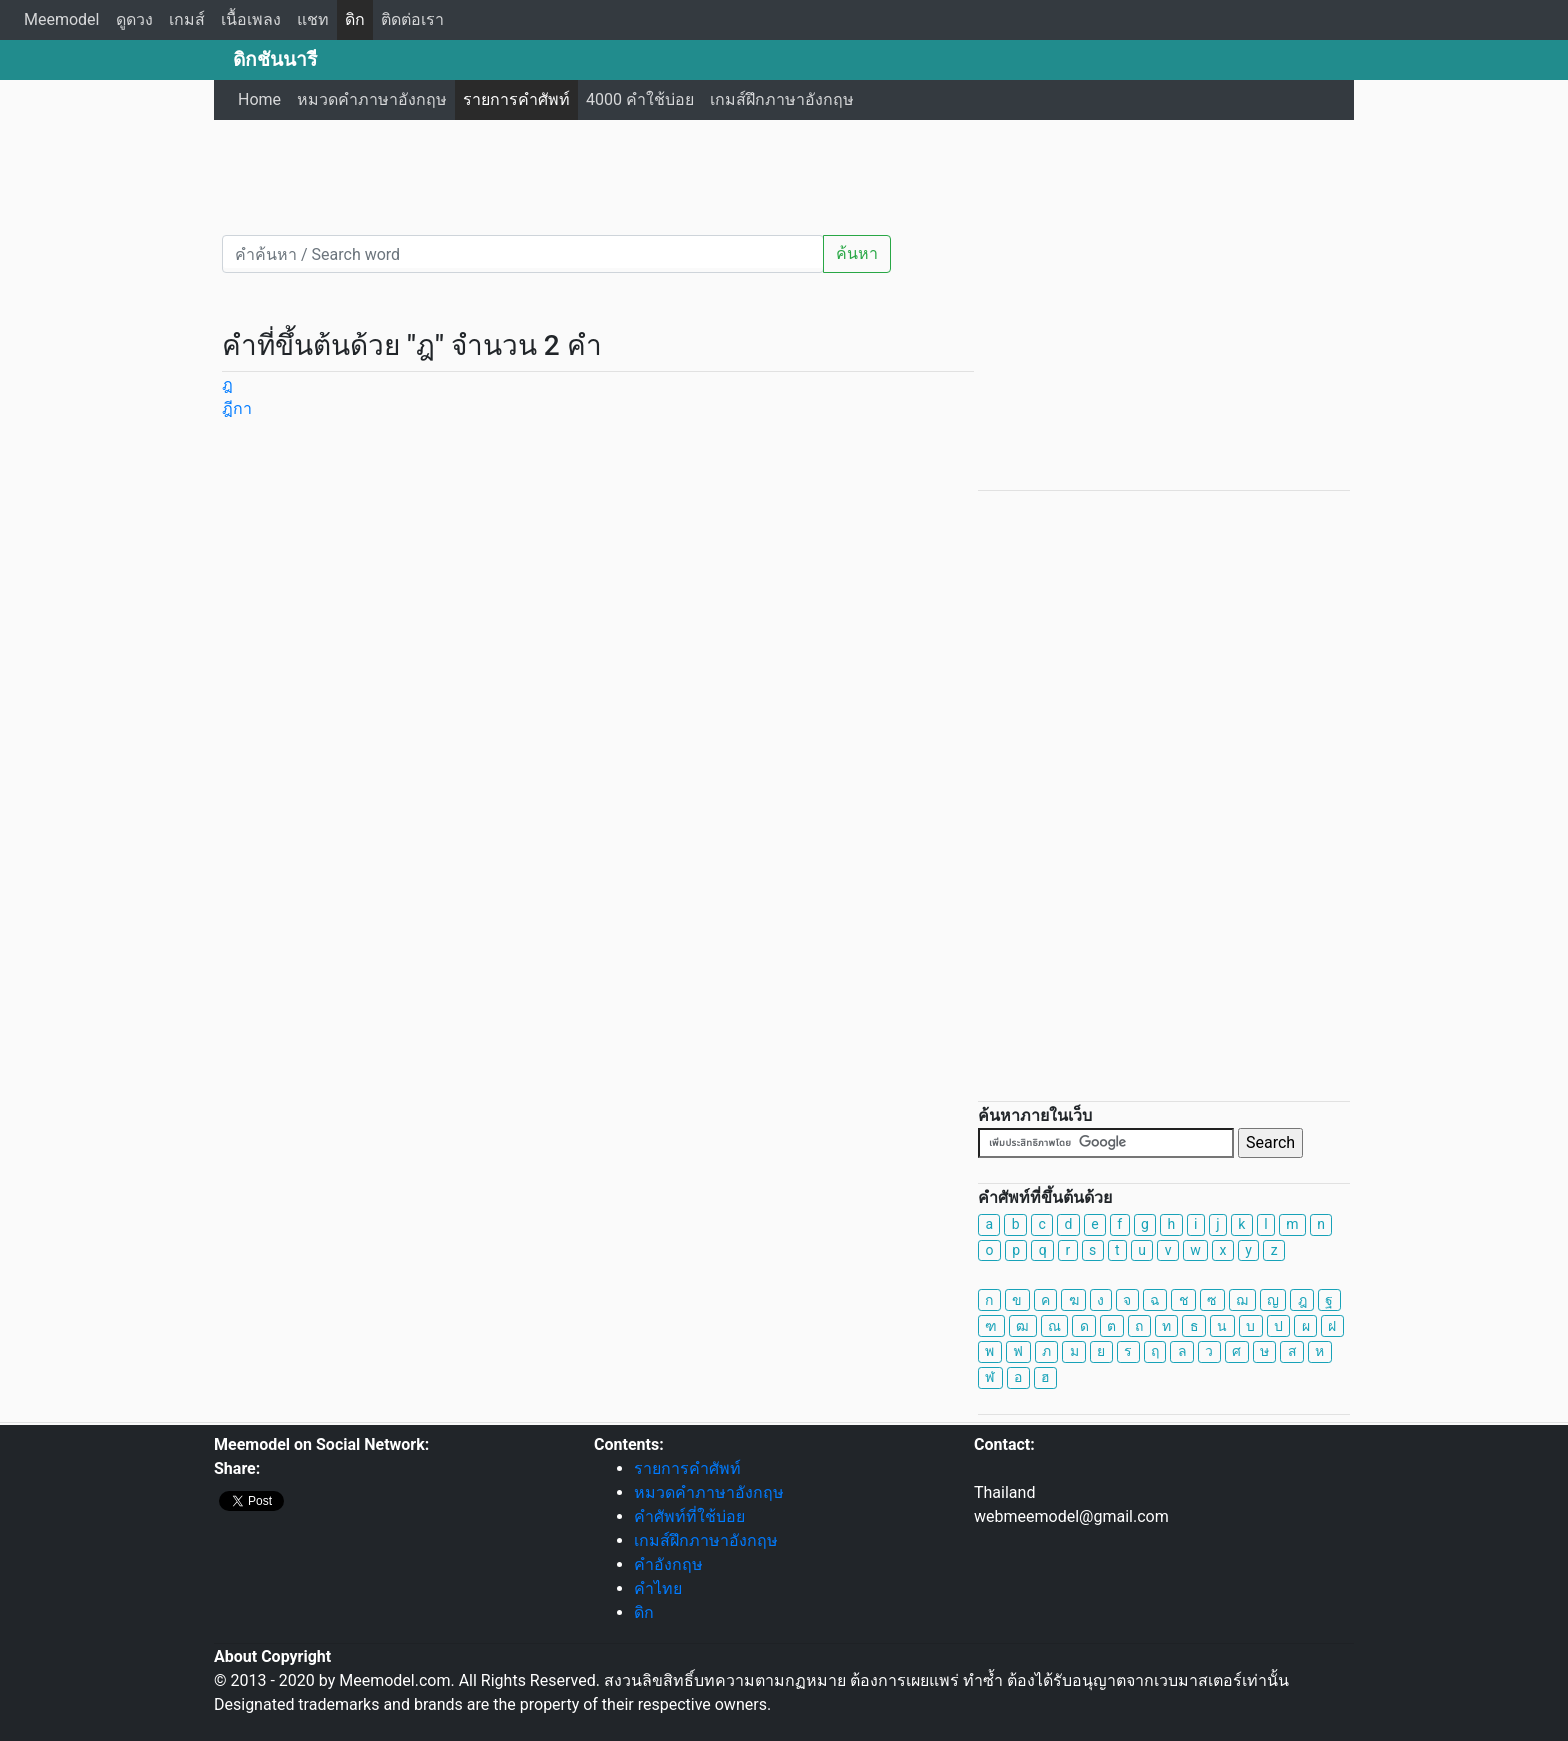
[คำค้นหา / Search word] (523, 254)
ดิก (355, 19)
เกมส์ (187, 19)
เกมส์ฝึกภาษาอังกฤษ (782, 99)
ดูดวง (134, 19)
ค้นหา (857, 253)
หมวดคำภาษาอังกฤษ (372, 99)
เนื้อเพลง (251, 19)
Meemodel (62, 19)
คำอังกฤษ (668, 1564)
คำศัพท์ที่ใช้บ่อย (689, 1516)
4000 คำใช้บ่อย (640, 99)
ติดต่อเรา (412, 19)
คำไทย (658, 1588)
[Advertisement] (784, 175)
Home (259, 99)
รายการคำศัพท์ (516, 99)
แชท (313, 19)
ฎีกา (237, 408)
